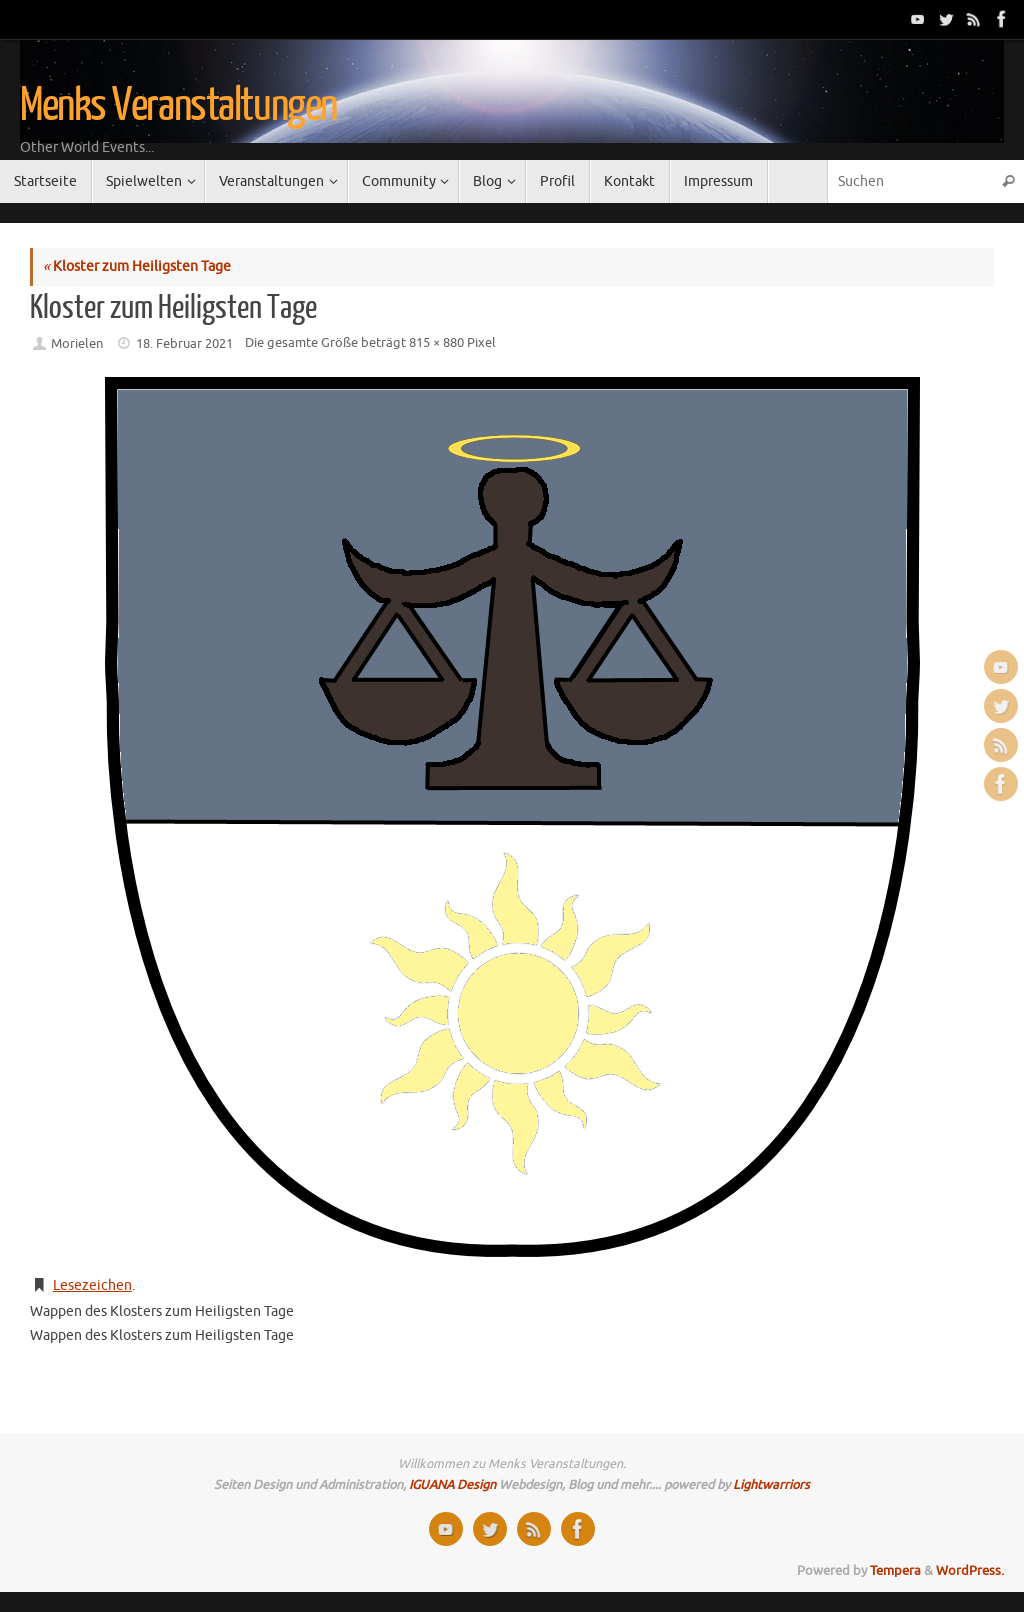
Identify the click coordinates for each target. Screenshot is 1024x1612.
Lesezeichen (92, 1285)
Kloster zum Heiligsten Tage (137, 266)
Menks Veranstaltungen (178, 106)
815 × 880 (436, 343)
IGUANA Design (452, 1485)
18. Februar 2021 (184, 344)
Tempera (895, 1571)
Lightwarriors (771, 1485)
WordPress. (970, 1571)
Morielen (77, 344)
